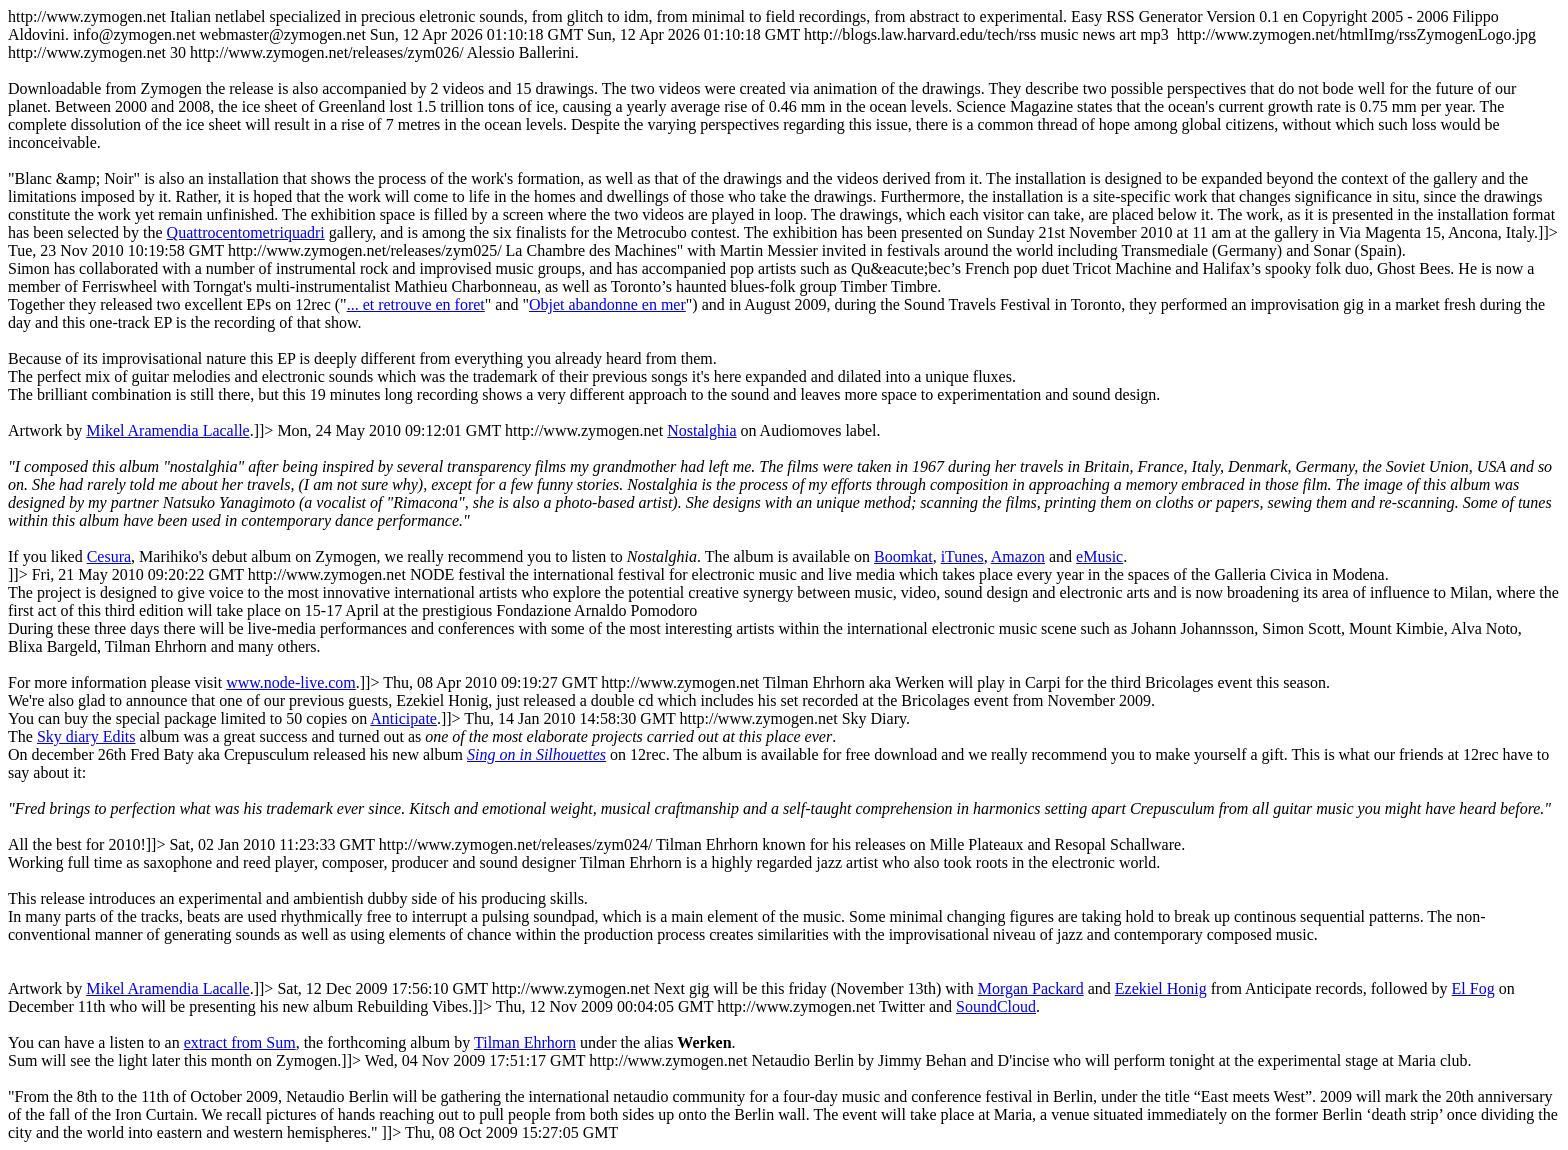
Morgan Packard (1031, 988)
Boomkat (903, 556)
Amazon (1018, 556)
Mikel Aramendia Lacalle (167, 430)
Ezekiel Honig (1161, 988)
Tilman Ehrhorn (525, 1042)
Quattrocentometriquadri (246, 232)
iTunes (962, 556)
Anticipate (403, 718)
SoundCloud (996, 1006)
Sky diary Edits (86, 736)
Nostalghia (701, 430)
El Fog (1473, 988)
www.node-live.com (291, 682)
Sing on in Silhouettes (536, 754)
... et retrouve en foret (416, 304)
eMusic (1099, 556)
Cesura (109, 556)
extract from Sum (240, 1042)
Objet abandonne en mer (607, 304)
